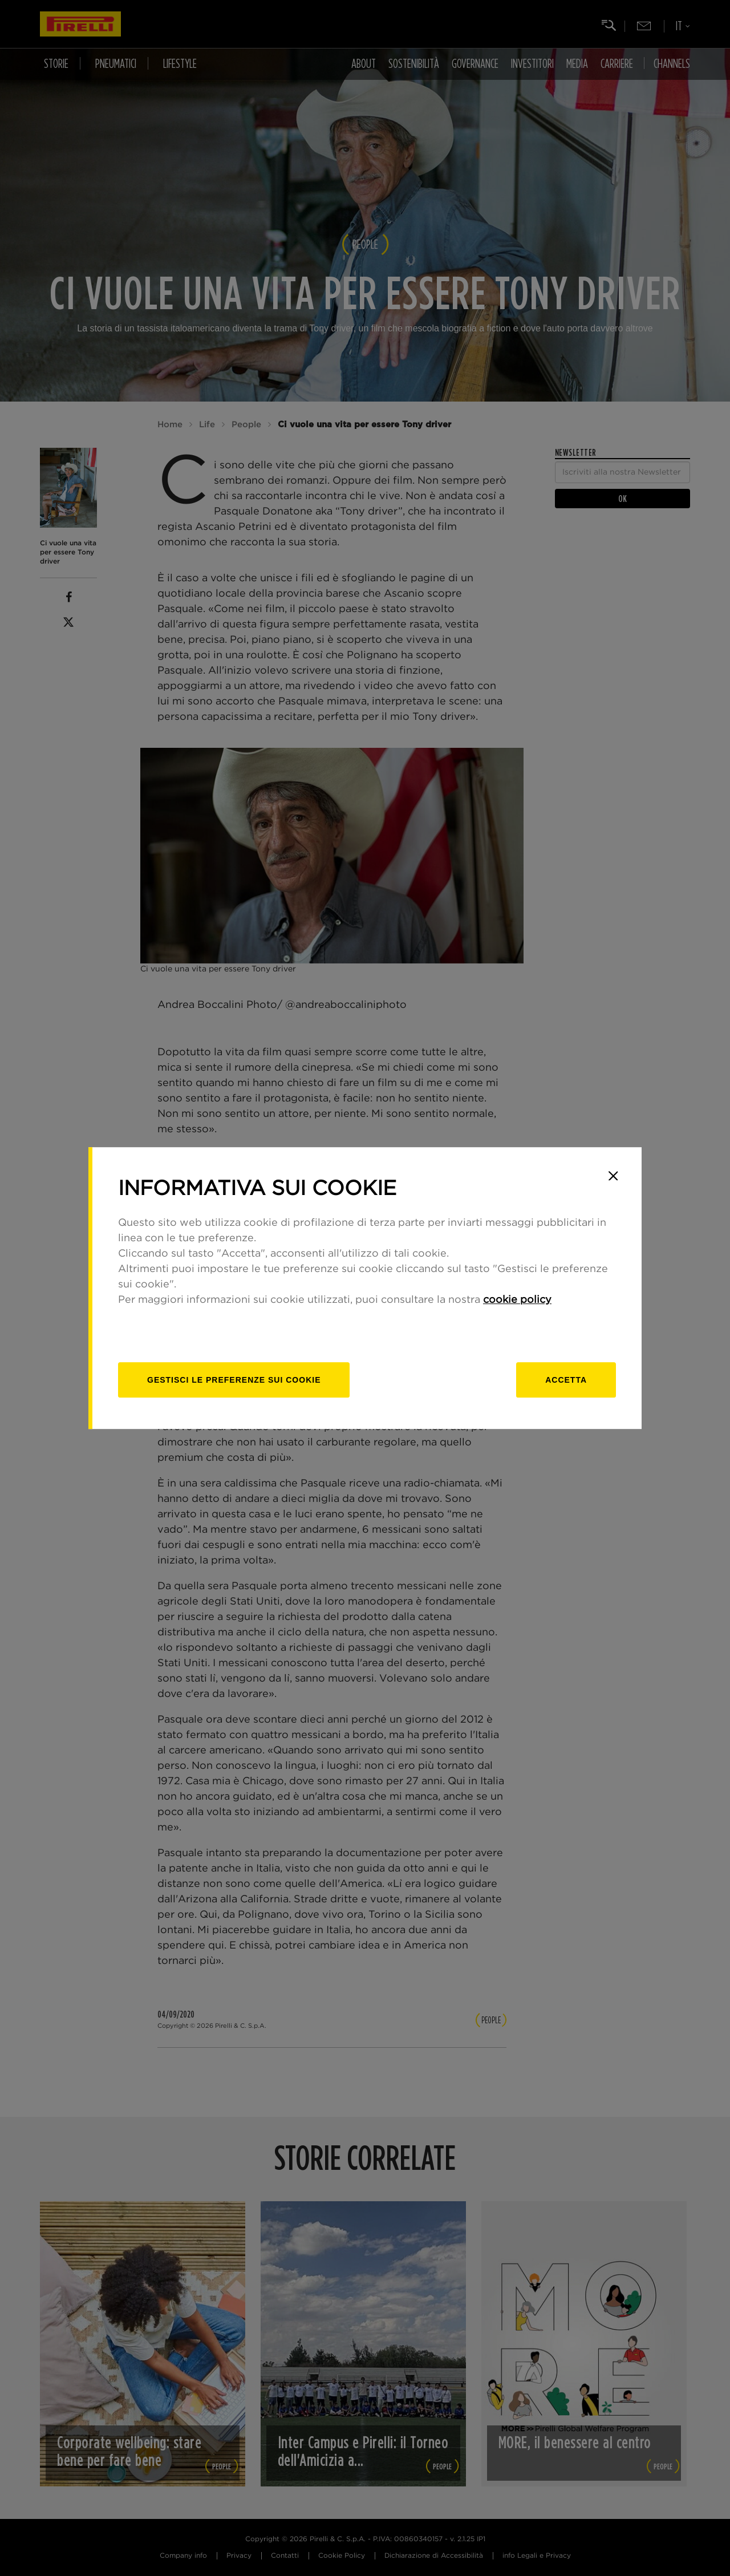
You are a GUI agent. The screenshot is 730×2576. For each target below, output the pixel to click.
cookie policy (517, 1300)
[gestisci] (234, 1380)
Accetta (566, 1379)
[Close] (613, 1175)
